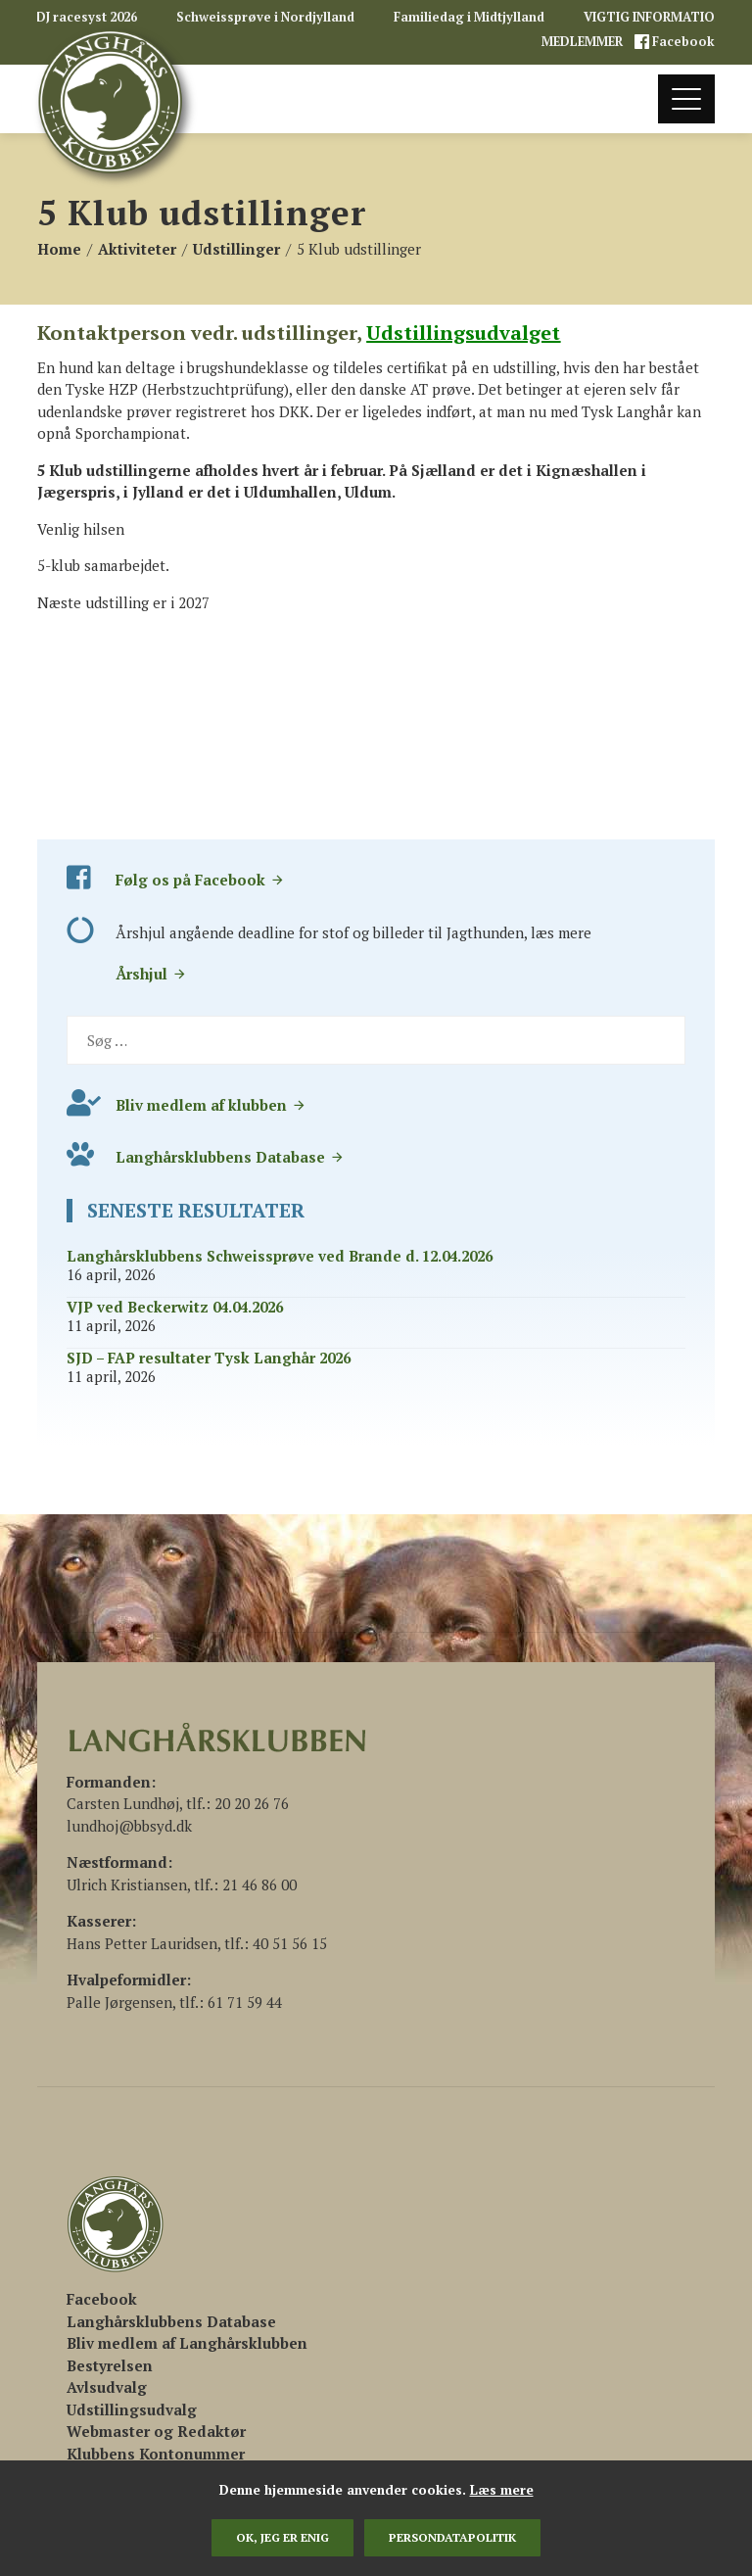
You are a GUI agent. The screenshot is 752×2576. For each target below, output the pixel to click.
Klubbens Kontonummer (156, 2453)
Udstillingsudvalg (132, 2409)
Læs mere (502, 2490)
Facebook (682, 41)
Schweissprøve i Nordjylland (265, 17)
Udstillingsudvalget (463, 332)
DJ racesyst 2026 (86, 17)
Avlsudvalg (107, 2387)
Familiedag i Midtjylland (469, 17)
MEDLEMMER (583, 41)
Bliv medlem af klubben (211, 1105)
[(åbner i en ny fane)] (102, 2299)
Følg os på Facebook (200, 879)
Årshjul (151, 973)
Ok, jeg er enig (282, 2537)
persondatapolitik (452, 2537)
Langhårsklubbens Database (230, 1157)
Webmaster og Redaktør (156, 2431)
